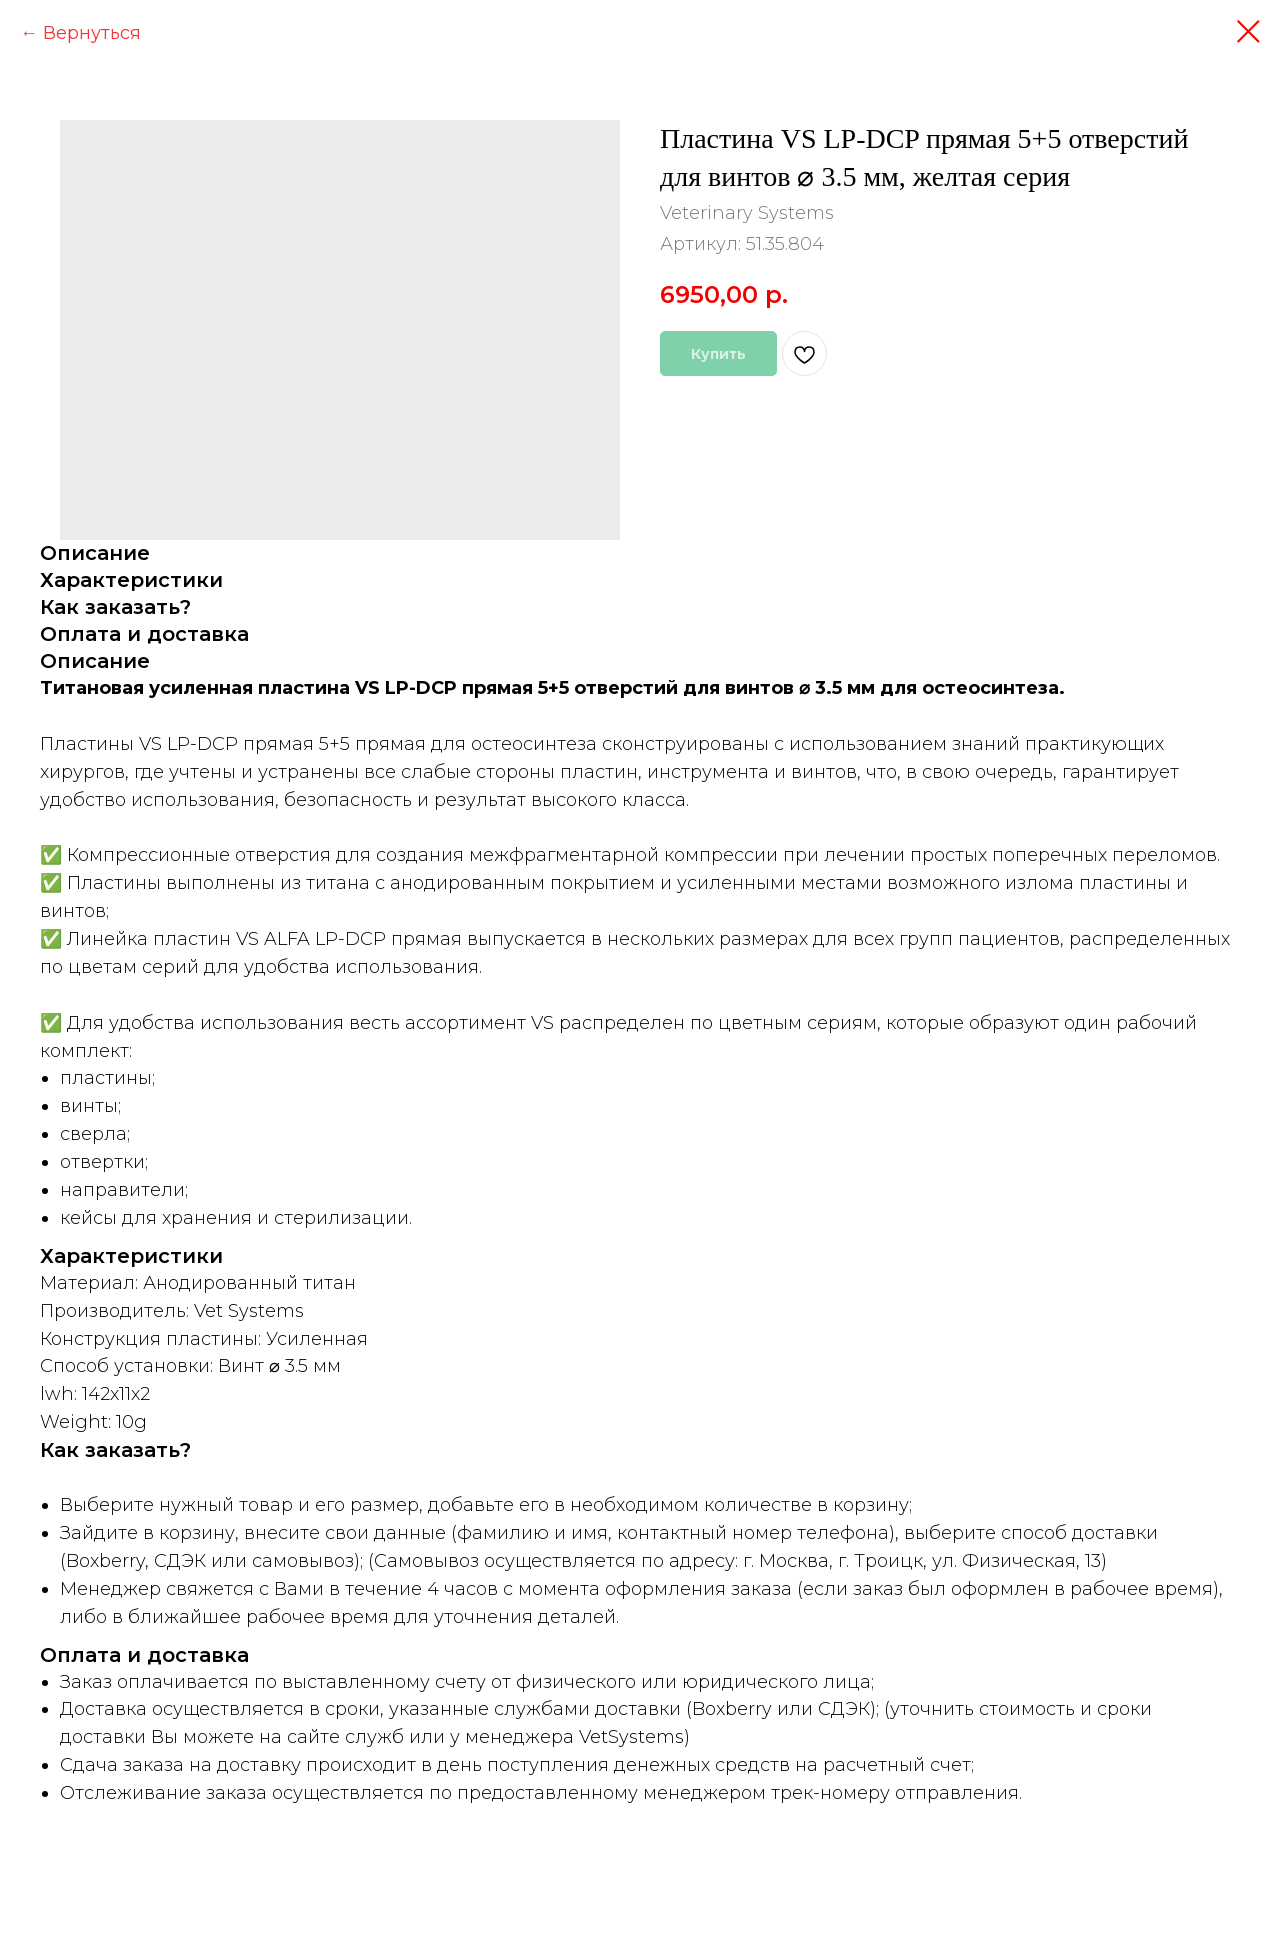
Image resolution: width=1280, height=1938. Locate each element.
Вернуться (92, 33)
